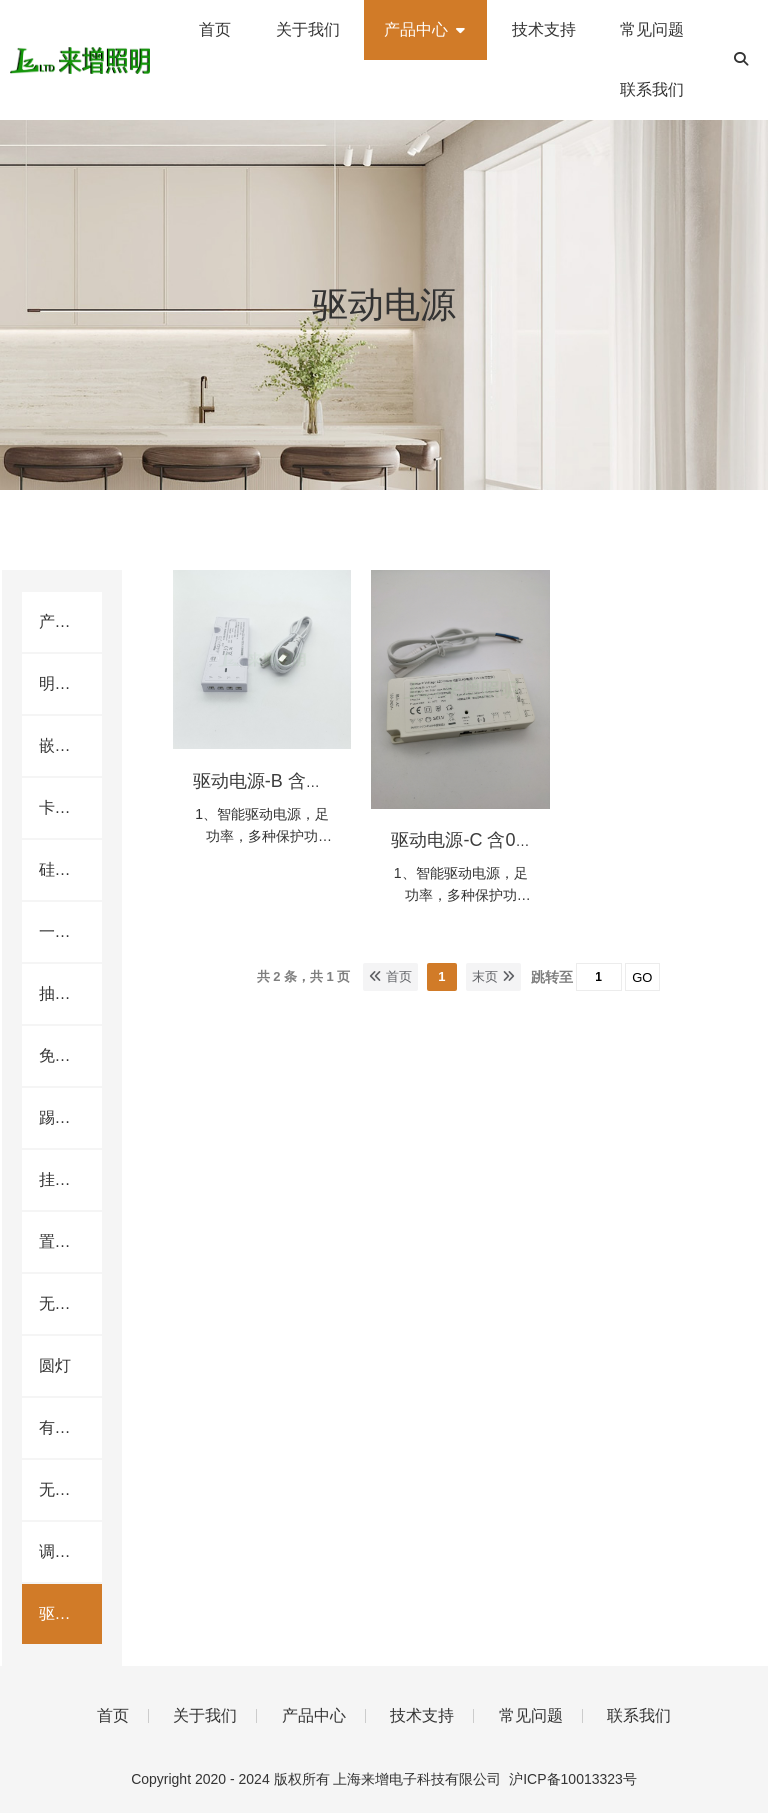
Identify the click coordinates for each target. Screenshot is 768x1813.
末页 (493, 976)
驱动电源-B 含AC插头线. (291, 781)
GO (642, 977)
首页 (390, 976)
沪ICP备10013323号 (573, 1779)
